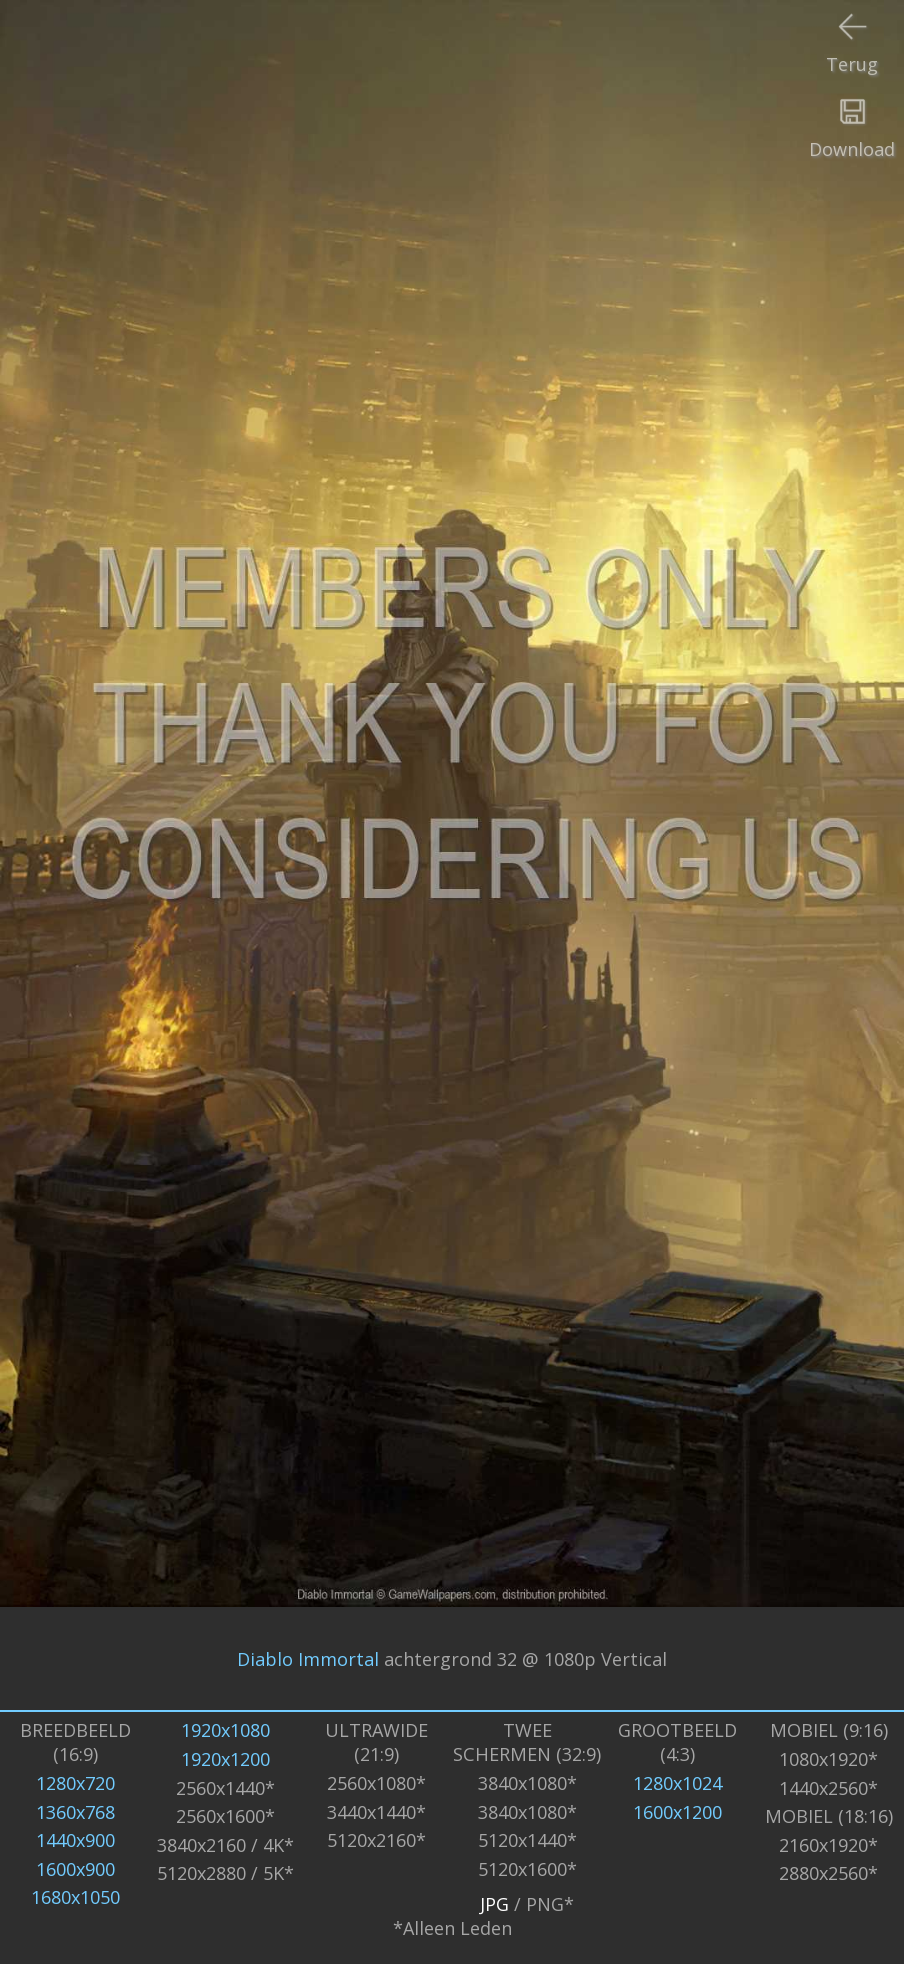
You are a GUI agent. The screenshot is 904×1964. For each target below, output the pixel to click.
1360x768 (75, 1812)
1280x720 (75, 1783)
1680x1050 (75, 1897)
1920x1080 (225, 1730)
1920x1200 (225, 1759)
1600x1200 (677, 1812)
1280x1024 (677, 1783)
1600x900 (75, 1869)
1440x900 (75, 1840)
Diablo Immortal (308, 1659)
